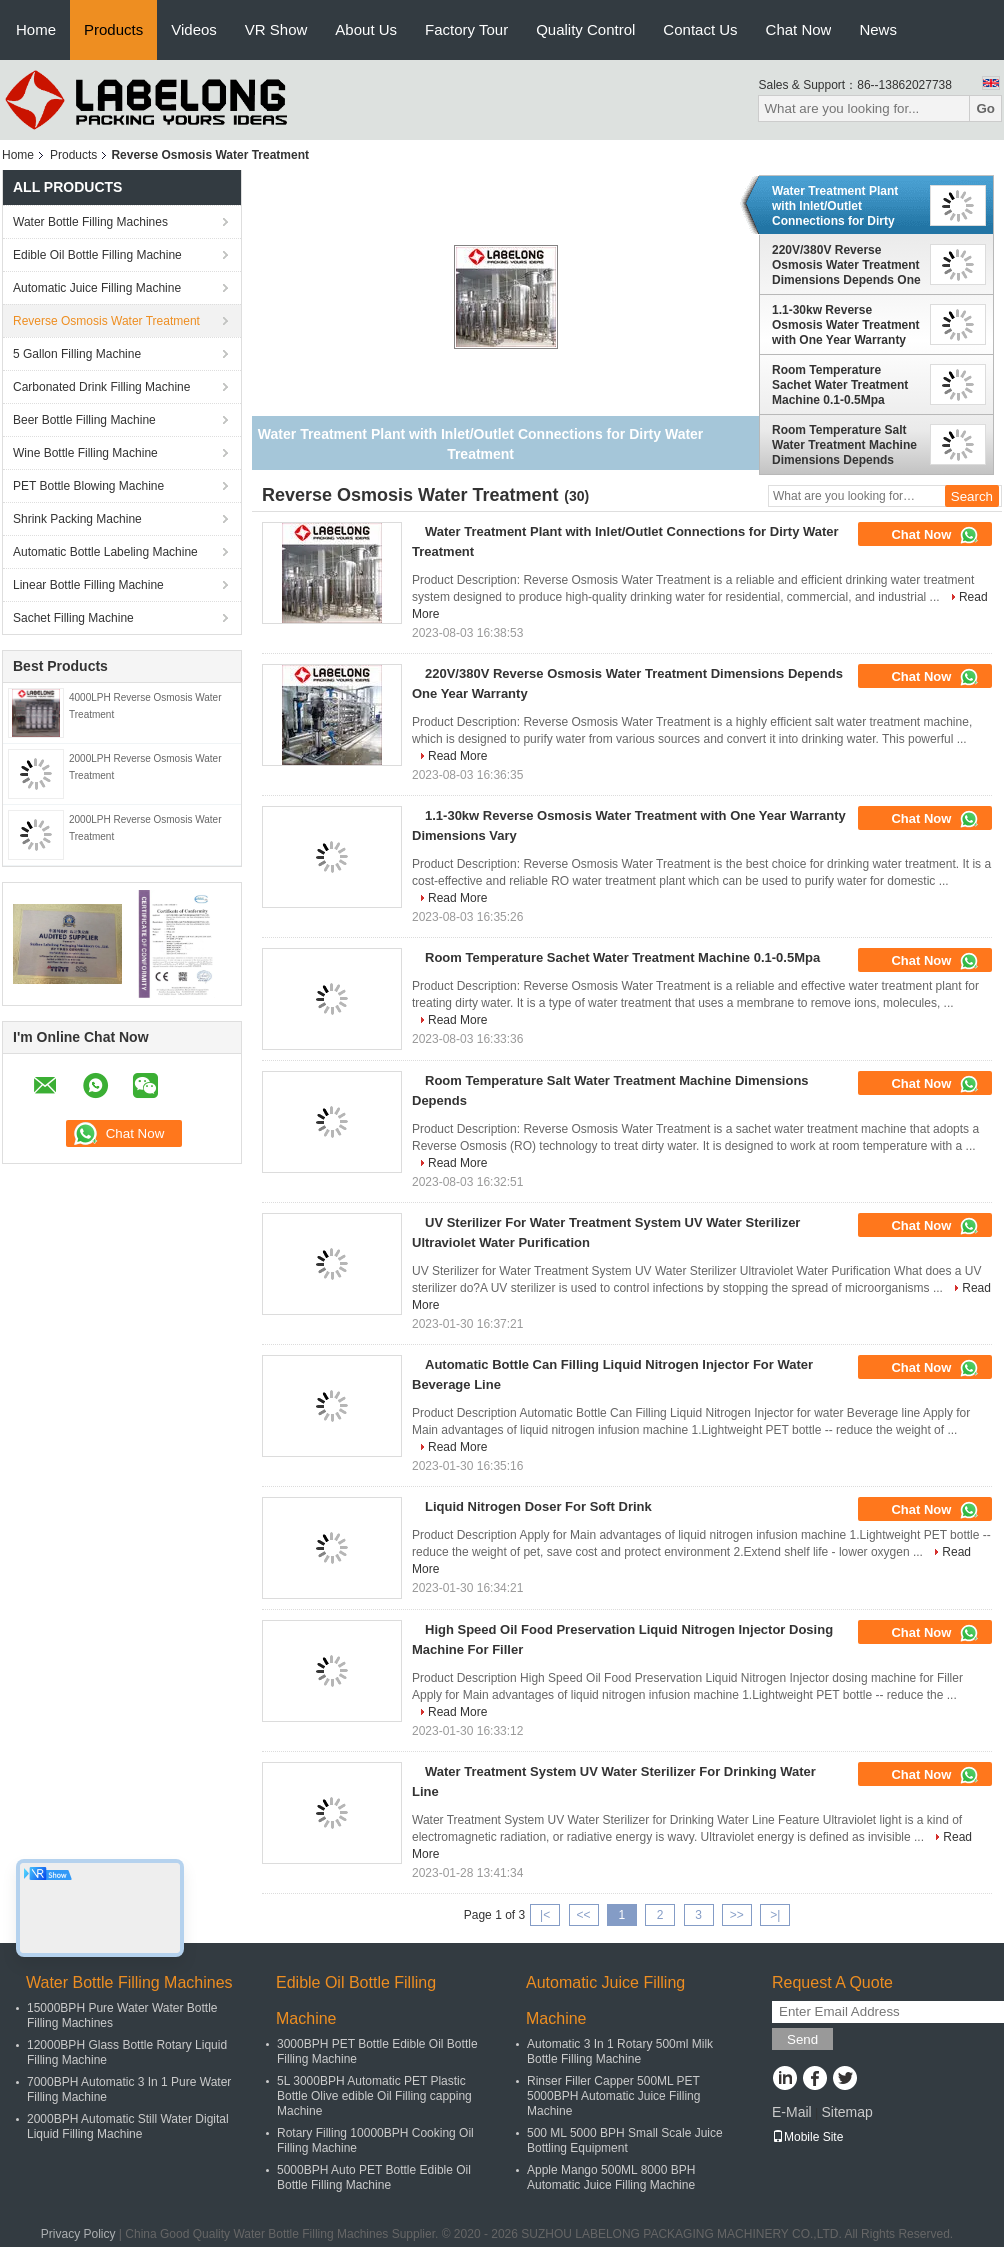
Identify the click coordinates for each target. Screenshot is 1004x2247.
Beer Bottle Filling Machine (84, 420)
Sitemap (846, 2112)
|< (545, 1915)
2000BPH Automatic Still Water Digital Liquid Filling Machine (128, 2126)
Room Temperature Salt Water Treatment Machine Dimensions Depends (844, 445)
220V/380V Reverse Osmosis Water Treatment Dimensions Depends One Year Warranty (846, 265)
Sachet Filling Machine (73, 618)
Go (985, 108)
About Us (366, 29)
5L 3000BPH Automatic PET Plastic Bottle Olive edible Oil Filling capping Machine (374, 2096)
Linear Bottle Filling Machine (88, 585)
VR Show (276, 29)
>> (737, 1915)
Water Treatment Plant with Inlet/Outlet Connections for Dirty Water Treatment (835, 206)
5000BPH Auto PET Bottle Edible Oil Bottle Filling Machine (374, 2177)
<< (583, 1915)
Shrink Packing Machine (77, 519)
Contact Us (700, 29)
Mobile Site (807, 2137)
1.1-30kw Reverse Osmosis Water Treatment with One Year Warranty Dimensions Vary (846, 325)
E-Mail (792, 2112)
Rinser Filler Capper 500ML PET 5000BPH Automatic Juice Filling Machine (613, 2096)
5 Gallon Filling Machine (77, 354)
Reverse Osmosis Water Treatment (106, 321)
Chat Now (799, 29)
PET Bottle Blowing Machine (88, 486)
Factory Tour (466, 29)
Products (113, 29)
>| (775, 1915)
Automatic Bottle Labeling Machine (105, 552)
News (878, 29)
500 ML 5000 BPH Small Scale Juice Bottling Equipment (625, 2140)
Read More (457, 756)
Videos (194, 29)
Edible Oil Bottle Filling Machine (97, 255)
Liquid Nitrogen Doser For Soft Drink (538, 1506)
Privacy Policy (78, 2234)
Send (802, 2039)
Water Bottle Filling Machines (90, 222)
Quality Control (585, 29)
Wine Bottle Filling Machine (85, 453)
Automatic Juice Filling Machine (97, 288)
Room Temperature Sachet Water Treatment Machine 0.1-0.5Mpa (840, 385)
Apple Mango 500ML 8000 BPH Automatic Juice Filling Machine (611, 2177)
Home (36, 29)
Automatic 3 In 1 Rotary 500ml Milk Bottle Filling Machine (620, 2051)
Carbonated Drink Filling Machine (101, 387)
